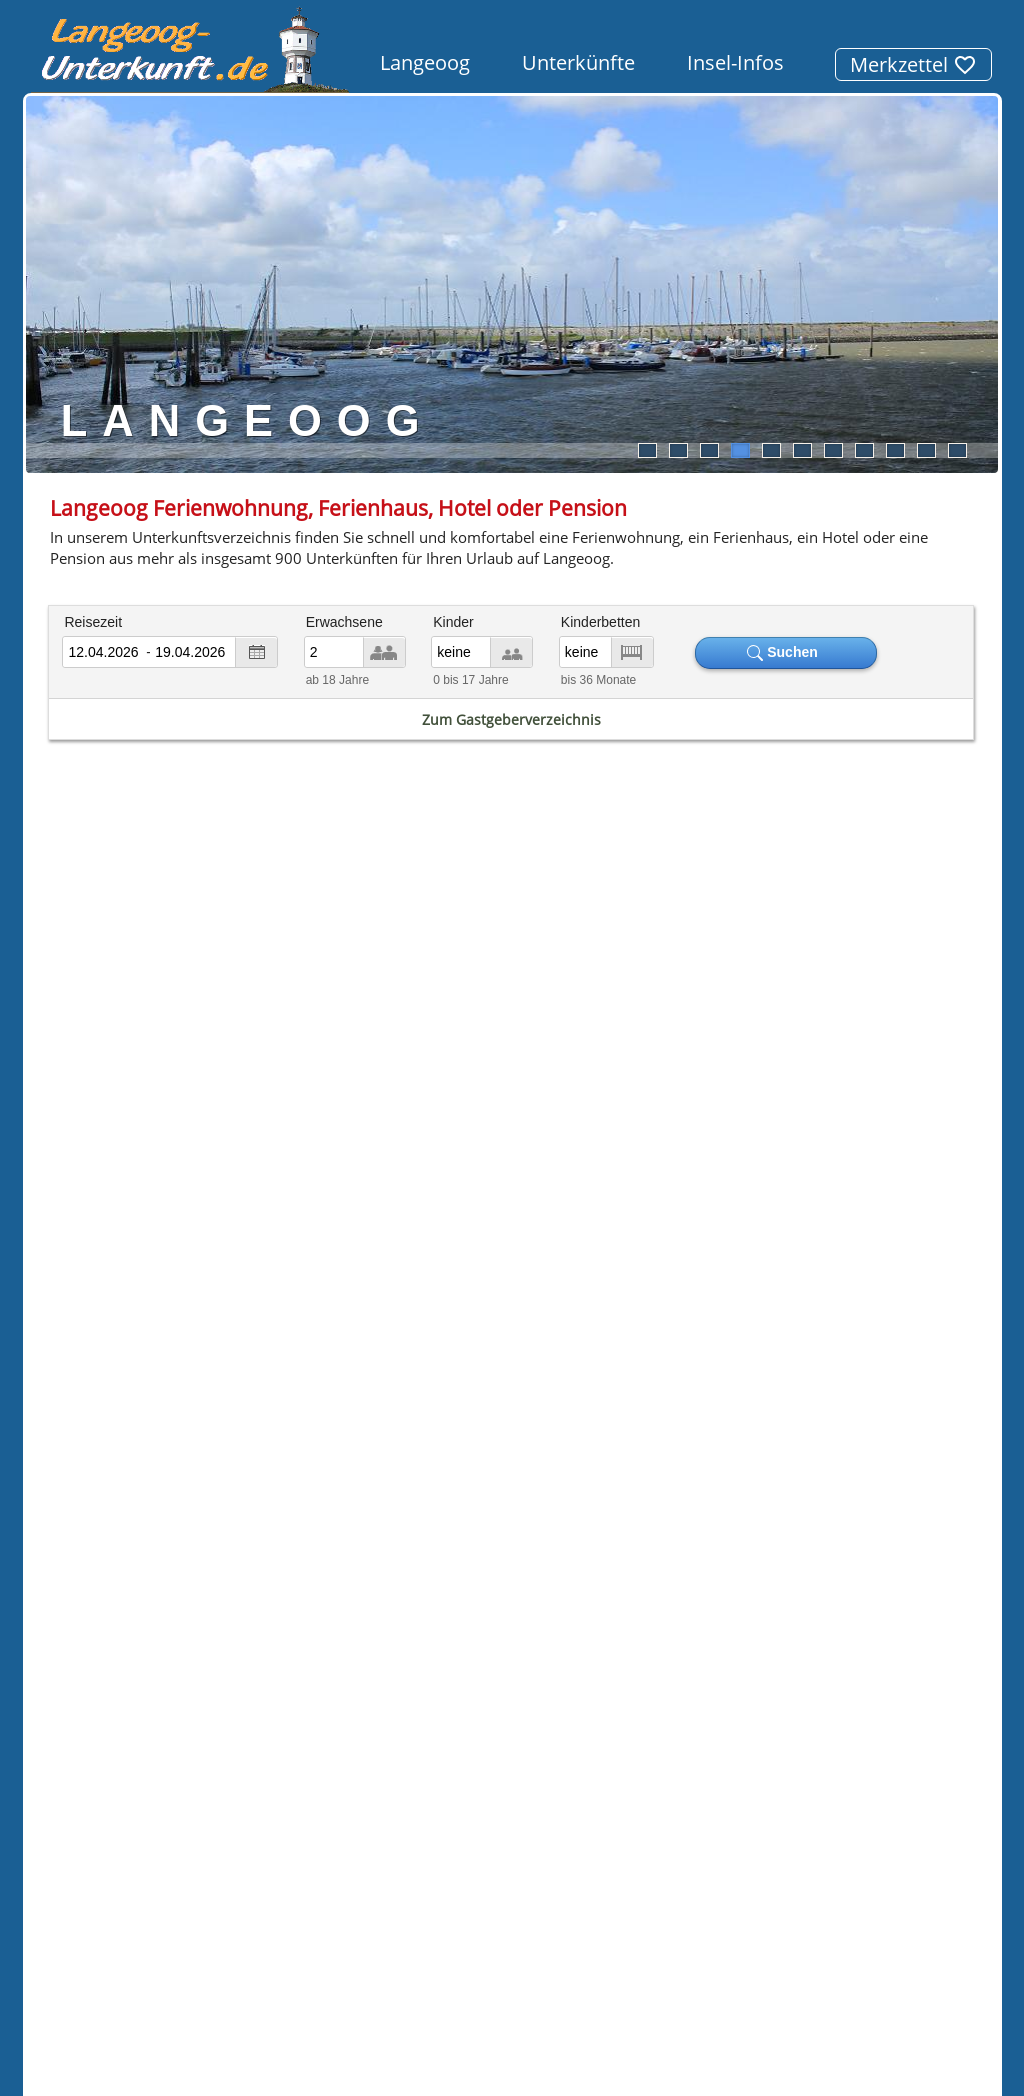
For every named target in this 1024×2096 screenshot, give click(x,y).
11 (957, 450)
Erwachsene (344, 622)
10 (926, 450)
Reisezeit (93, 622)
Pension (271, 1377)
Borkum (78, 1497)
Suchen (786, 652)
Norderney (255, 1477)
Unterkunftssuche (346, 1846)
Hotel (69, 1356)
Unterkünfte (578, 62)
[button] (130, 1776)
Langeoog (425, 62)
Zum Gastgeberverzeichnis (511, 719)
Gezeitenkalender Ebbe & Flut (512, 1058)
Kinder (453, 622)
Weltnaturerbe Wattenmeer (791, 1270)
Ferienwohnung (187, 1336)
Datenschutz (580, 1846)
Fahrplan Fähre (196, 1058)
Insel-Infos (735, 62)
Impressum (472, 1846)
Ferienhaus (119, 1377)
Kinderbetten (600, 622)
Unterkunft (927, 1532)
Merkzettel (913, 64)
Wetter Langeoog (827, 1058)
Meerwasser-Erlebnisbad (836, 1330)
